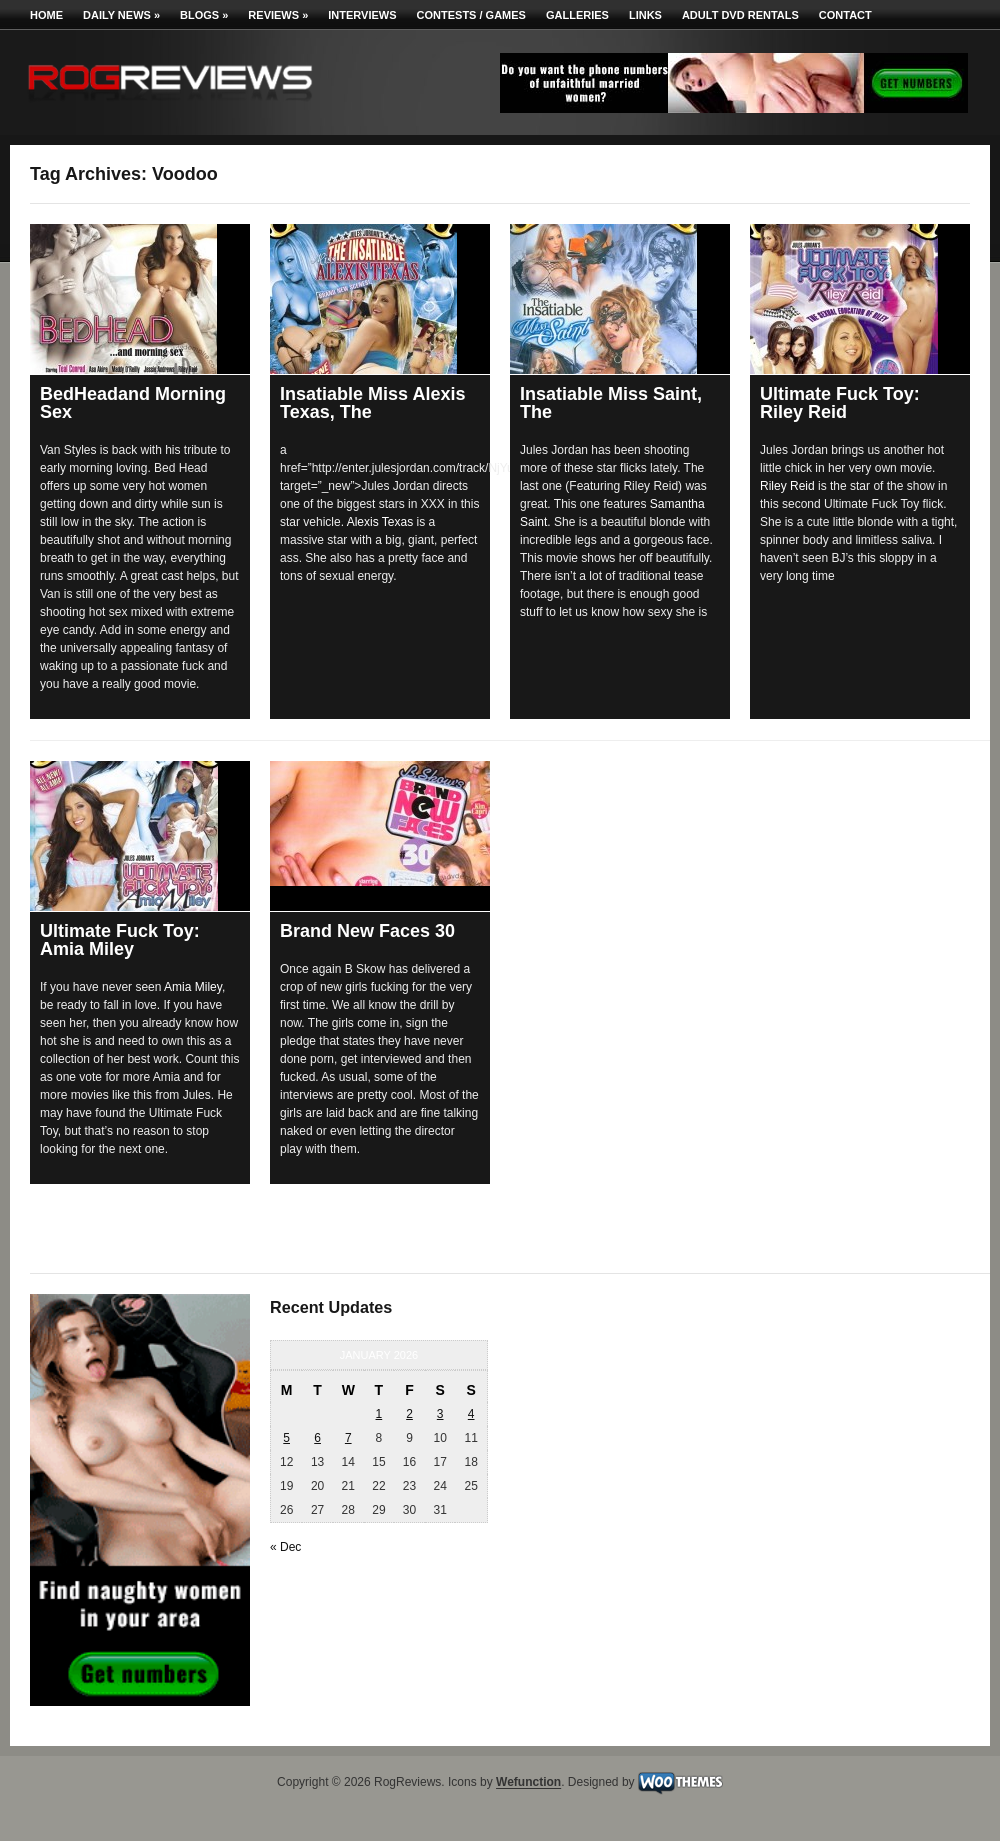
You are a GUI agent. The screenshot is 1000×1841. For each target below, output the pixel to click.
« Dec (285, 1547)
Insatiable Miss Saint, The (611, 403)
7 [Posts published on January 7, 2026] (348, 1438)
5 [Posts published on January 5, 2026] (286, 1438)
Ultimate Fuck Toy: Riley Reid (840, 403)
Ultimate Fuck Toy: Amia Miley (120, 940)
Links (645, 15)
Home (46, 15)
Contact (845, 15)
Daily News (121, 15)
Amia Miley (193, 987)
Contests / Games (471, 15)
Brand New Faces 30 (367, 931)
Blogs (204, 15)
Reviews (278, 15)
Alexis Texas (380, 522)
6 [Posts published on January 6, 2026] (317, 1438)
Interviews (362, 15)
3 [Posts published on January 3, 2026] (440, 1414)
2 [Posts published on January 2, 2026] (409, 1414)
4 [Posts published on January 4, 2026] (471, 1414)
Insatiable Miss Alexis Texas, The (372, 403)
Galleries (577, 15)
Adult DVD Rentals (740, 15)
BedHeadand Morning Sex (133, 403)
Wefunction (528, 1783)
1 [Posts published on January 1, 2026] (379, 1414)
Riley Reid (787, 486)
